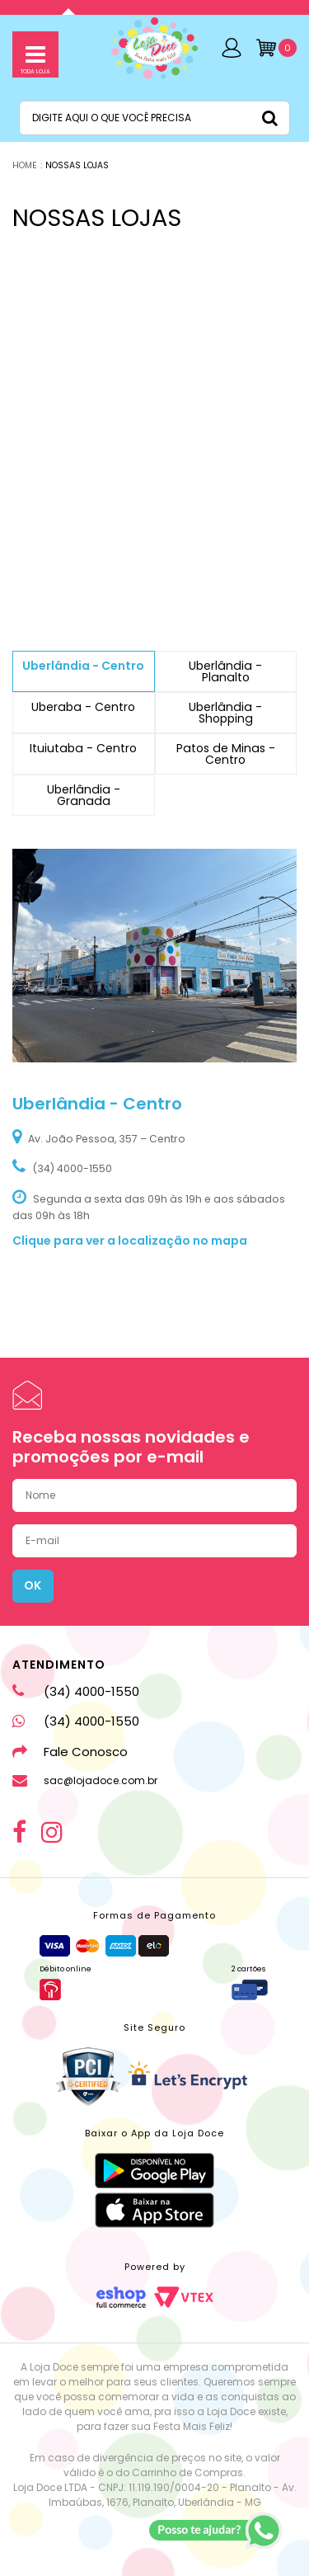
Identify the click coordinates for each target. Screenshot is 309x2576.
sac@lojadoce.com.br (84, 1780)
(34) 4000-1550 (75, 1691)
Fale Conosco (70, 1751)
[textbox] (154, 118)
